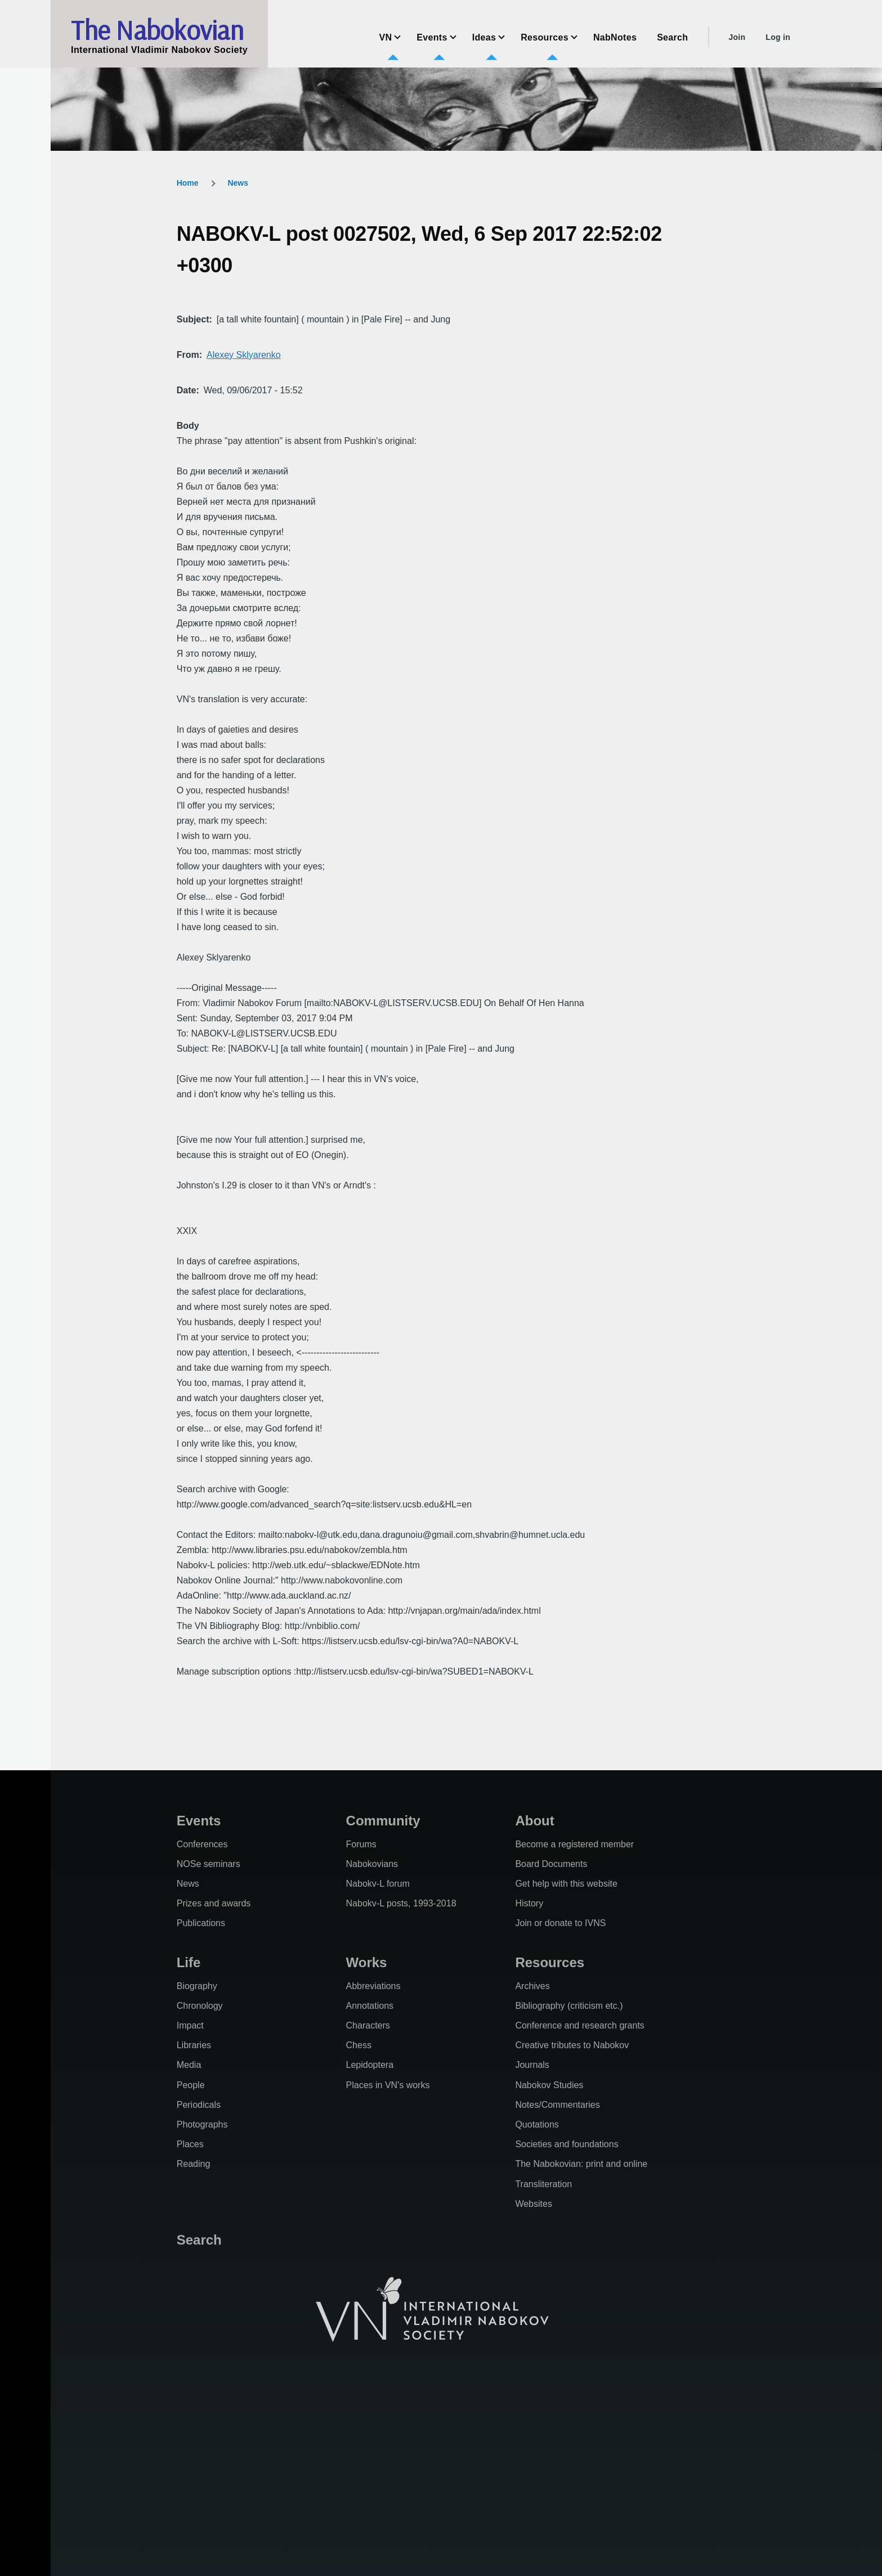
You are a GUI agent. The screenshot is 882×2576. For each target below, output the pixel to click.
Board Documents (551, 1864)
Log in (777, 37)
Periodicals (199, 2105)
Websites (533, 2204)
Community (383, 1820)
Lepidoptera (370, 2065)
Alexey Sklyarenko (244, 355)
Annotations (370, 2005)
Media (189, 2065)
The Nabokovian (157, 30)
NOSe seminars (208, 1864)
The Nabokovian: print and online (581, 2164)
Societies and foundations (566, 2144)
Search (199, 2239)
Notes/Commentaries (557, 2105)
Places (190, 2144)
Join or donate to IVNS (560, 1923)
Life (189, 1962)
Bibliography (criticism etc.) (569, 2005)
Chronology (200, 2005)
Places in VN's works (388, 2085)
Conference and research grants (579, 2025)
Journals (532, 2065)
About (534, 1820)
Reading (194, 2164)
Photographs (202, 2124)
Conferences (202, 1844)
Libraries (194, 2045)
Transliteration (543, 2184)
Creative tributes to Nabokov (572, 2045)
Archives (532, 1986)
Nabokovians (372, 1864)
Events (199, 1820)
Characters (368, 2025)
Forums (361, 1844)
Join (736, 37)
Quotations (536, 2124)
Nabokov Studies (549, 2085)
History (529, 1903)
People (191, 2085)
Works (366, 1962)
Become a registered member (574, 1844)
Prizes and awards (214, 1903)
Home (188, 182)
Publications (201, 1923)
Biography (197, 1986)
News (237, 182)
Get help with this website (566, 1883)
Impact (190, 2025)
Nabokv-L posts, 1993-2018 (401, 1903)
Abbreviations (373, 1986)
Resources (549, 1962)
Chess (358, 2045)
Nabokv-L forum (378, 1883)
